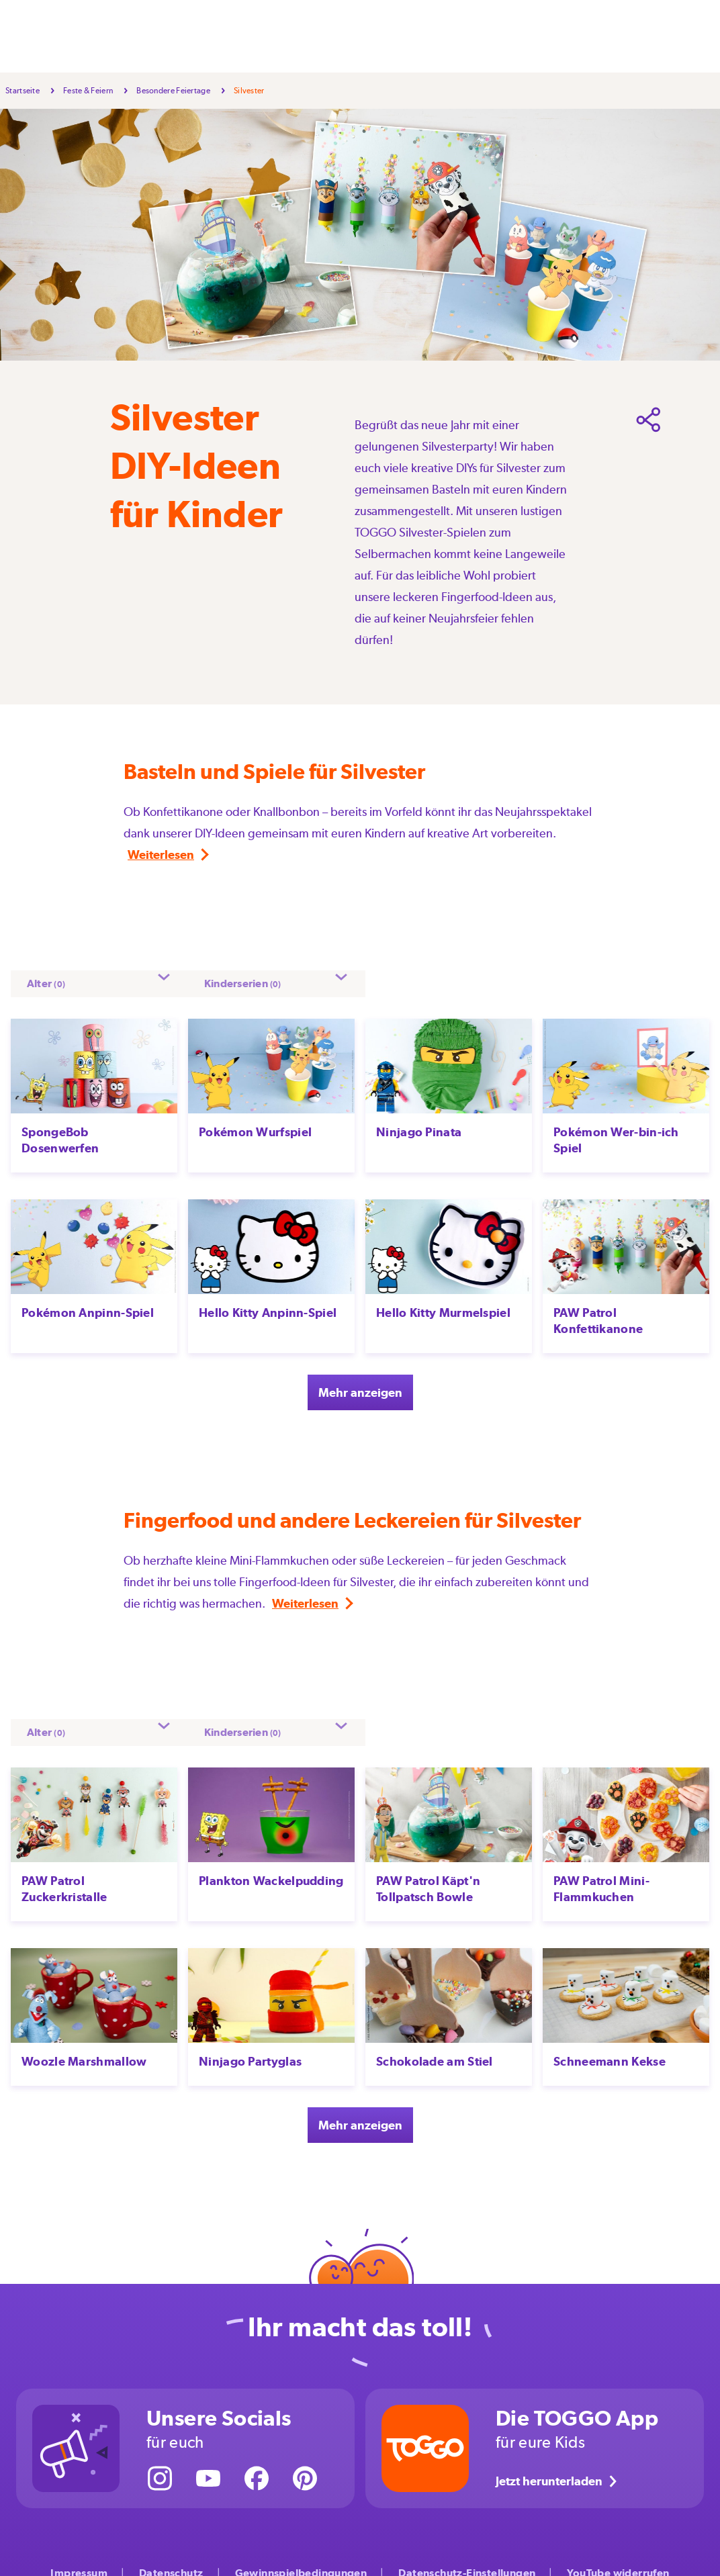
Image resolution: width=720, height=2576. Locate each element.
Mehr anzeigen (360, 1383)
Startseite (22, 90)
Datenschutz (171, 2559)
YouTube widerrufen (618, 2559)
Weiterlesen (161, 854)
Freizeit (321, 36)
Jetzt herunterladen (558, 2466)
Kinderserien (515, 36)
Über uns (579, 36)
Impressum (78, 2559)
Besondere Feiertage (173, 90)
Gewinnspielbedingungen (301, 2559)
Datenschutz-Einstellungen (466, 2559)
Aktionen (449, 36)
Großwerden (383, 36)
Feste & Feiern (256, 36)
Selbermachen (174, 36)
